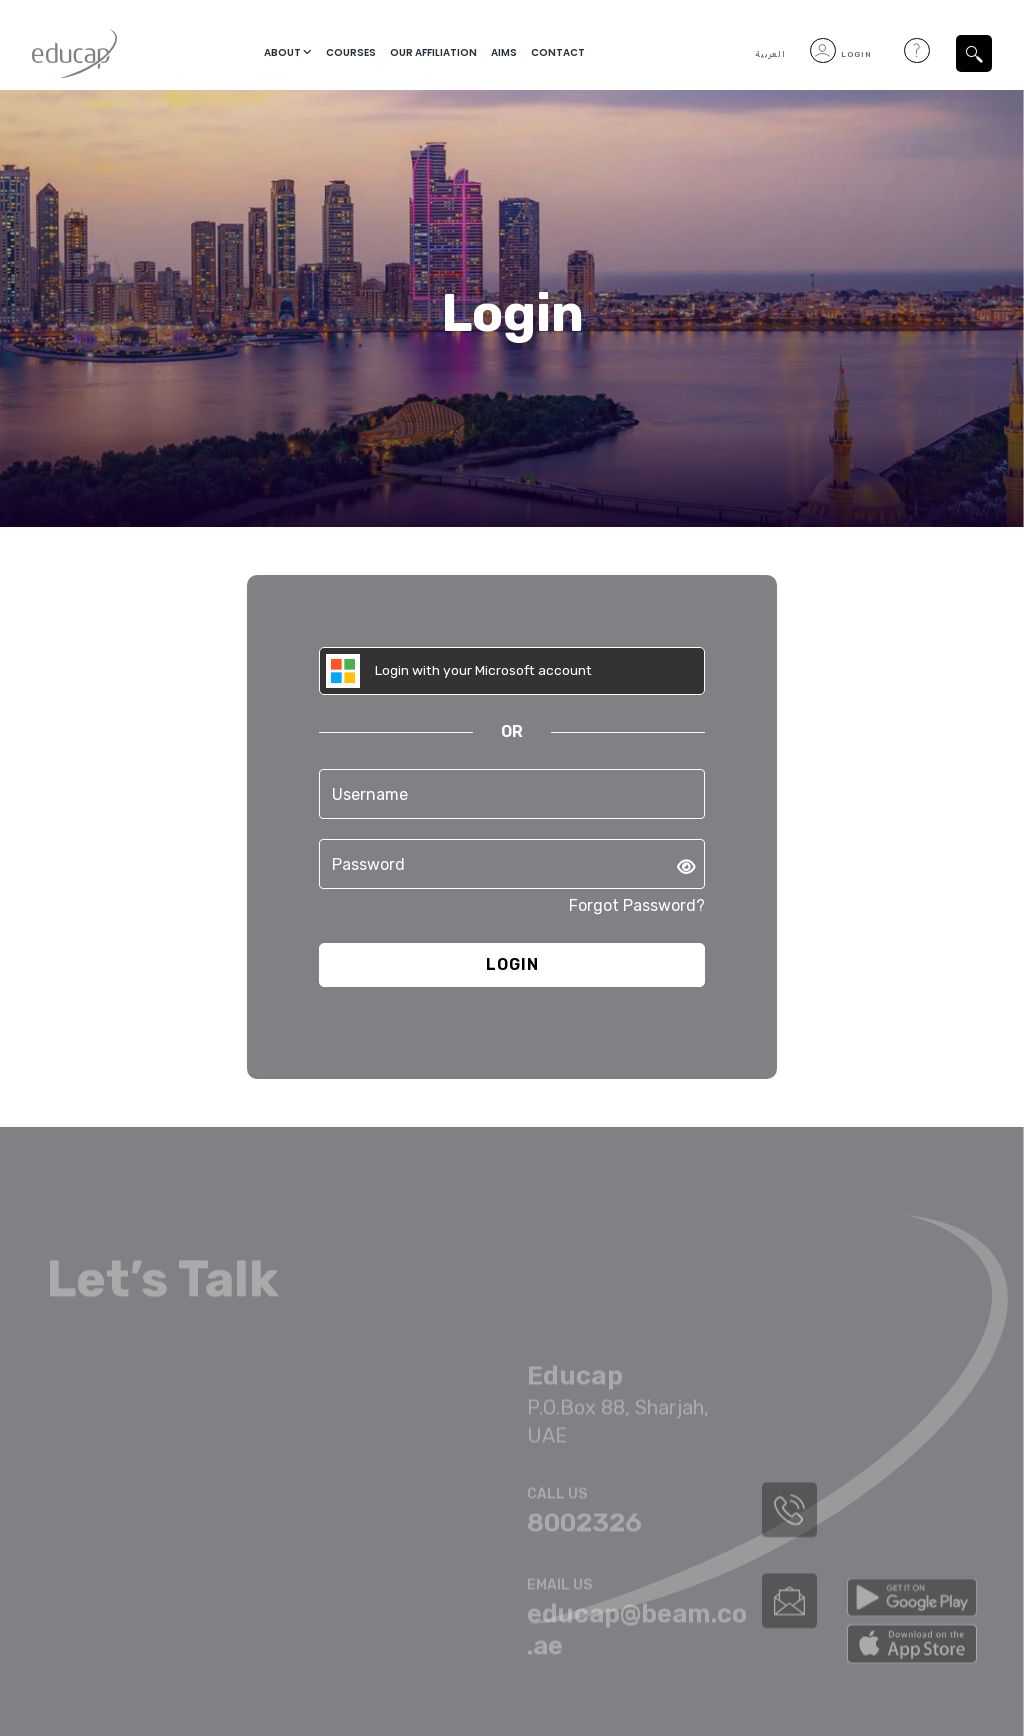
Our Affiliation (433, 53)
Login (841, 54)
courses (351, 53)
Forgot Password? (637, 906)
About (281, 53)
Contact (558, 53)
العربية (770, 54)
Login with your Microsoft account (462, 671)
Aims (504, 53)
